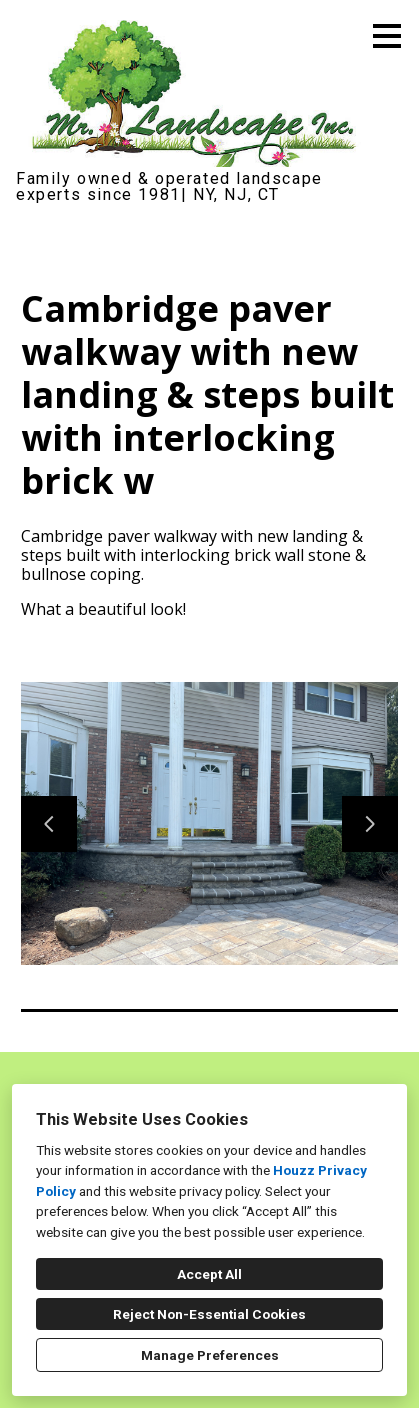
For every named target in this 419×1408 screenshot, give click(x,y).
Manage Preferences (210, 1355)
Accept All (209, 1274)
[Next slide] (370, 824)
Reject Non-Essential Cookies (209, 1314)
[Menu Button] (387, 36)
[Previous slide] (49, 824)
